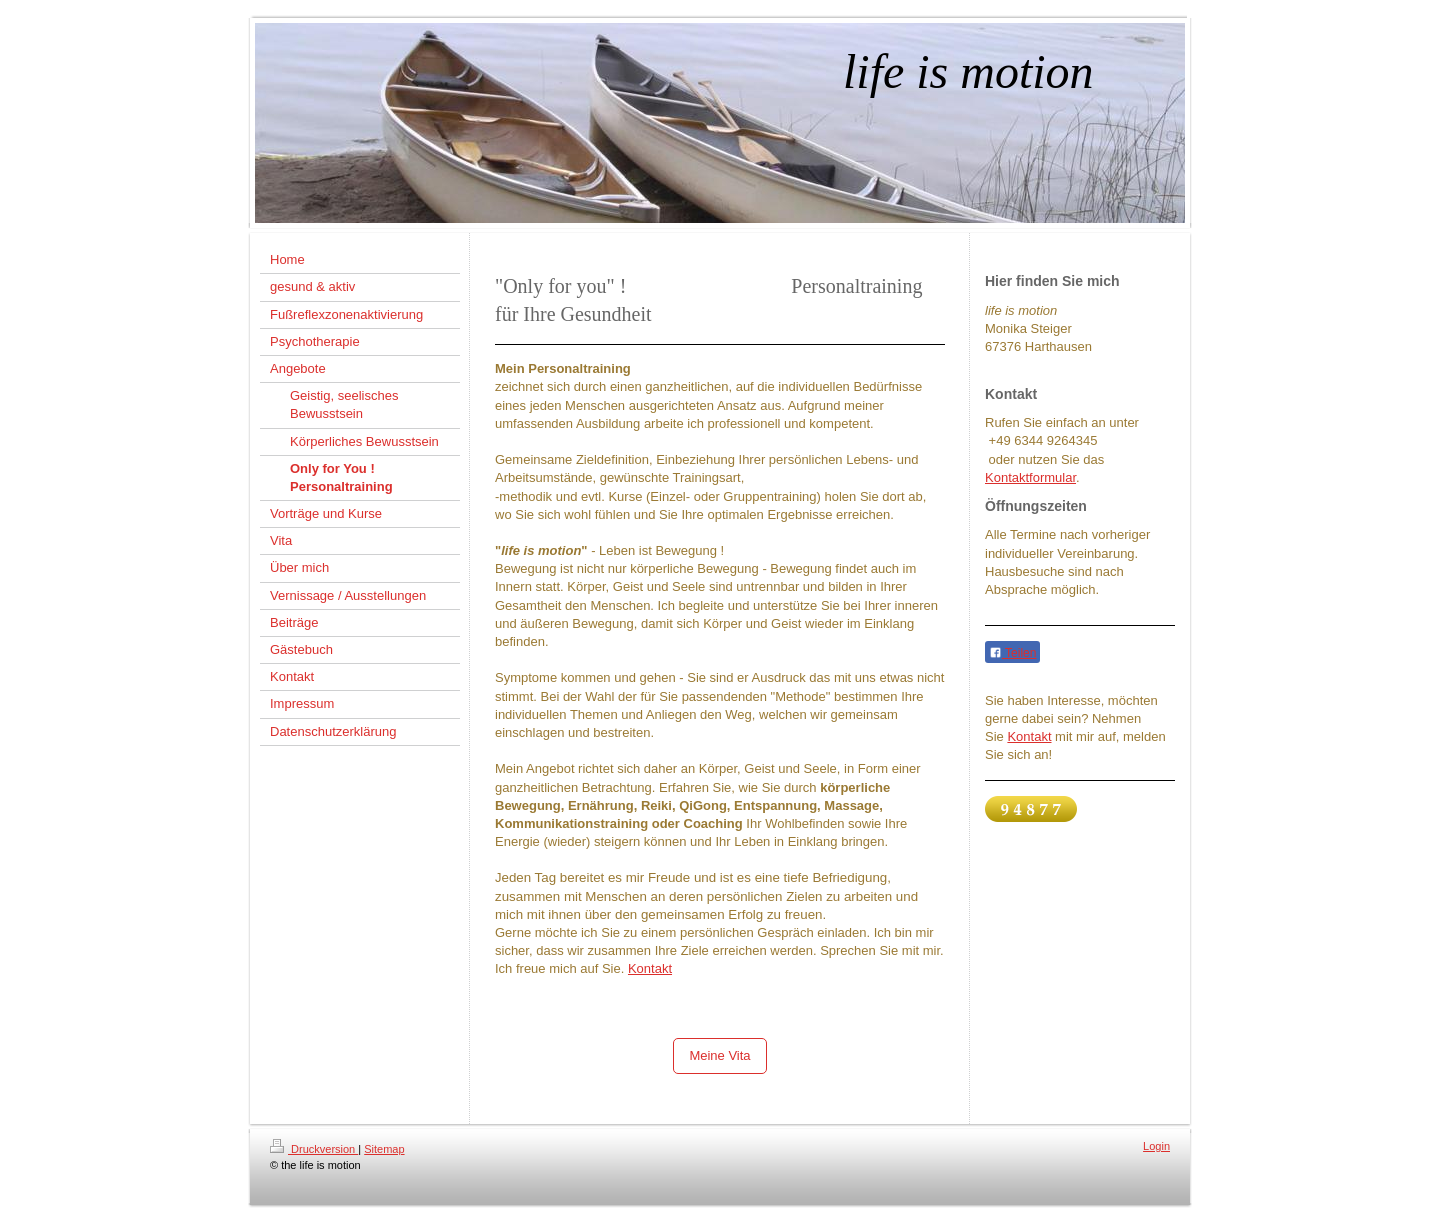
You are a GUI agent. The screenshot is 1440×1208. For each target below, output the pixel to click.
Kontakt (650, 968)
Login (1156, 1146)
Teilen (1012, 653)
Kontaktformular (1030, 477)
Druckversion (314, 1149)
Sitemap (384, 1149)
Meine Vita (719, 1055)
